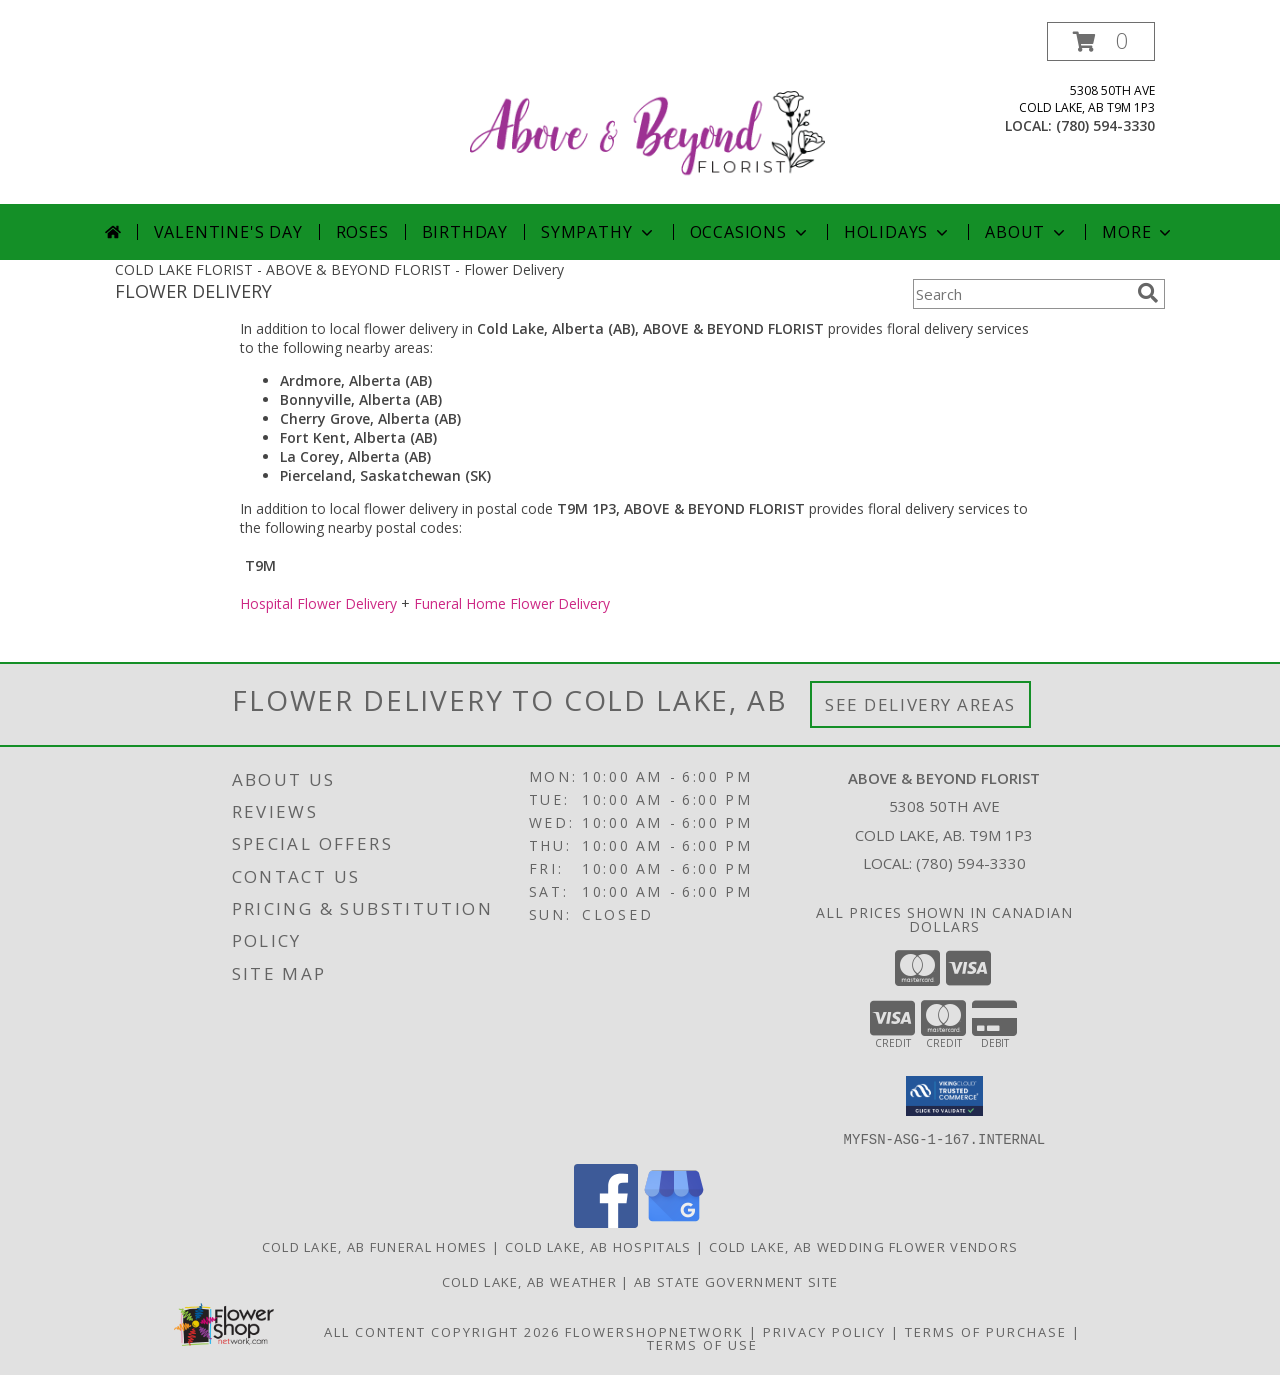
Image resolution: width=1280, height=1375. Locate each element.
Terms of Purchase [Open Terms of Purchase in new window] (986, 1331)
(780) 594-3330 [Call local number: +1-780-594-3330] (1105, 125)
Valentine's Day (228, 232)
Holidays (898, 232)
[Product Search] (1021, 294)
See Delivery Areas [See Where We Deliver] (920, 704)
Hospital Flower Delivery (318, 603)
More (1138, 232)
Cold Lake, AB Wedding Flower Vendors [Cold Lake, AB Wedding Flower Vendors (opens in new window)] (864, 1246)
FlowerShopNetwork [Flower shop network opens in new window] (654, 1331)
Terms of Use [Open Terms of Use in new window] (702, 1344)
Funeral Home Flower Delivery (512, 603)
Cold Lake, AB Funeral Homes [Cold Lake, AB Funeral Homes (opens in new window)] (375, 1246)
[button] (1101, 41)
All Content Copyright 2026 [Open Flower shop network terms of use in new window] (442, 1331)
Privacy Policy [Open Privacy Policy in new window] (824, 1331)
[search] (1148, 293)
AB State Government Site (736, 1281)
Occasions (750, 232)
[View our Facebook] (606, 1221)
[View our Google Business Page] (674, 1221)
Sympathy (598, 232)
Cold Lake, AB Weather (529, 1281)
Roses (362, 232)
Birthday (465, 232)
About (1027, 232)
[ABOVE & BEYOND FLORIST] (647, 112)
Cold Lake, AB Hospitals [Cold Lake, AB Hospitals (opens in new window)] (598, 1246)
